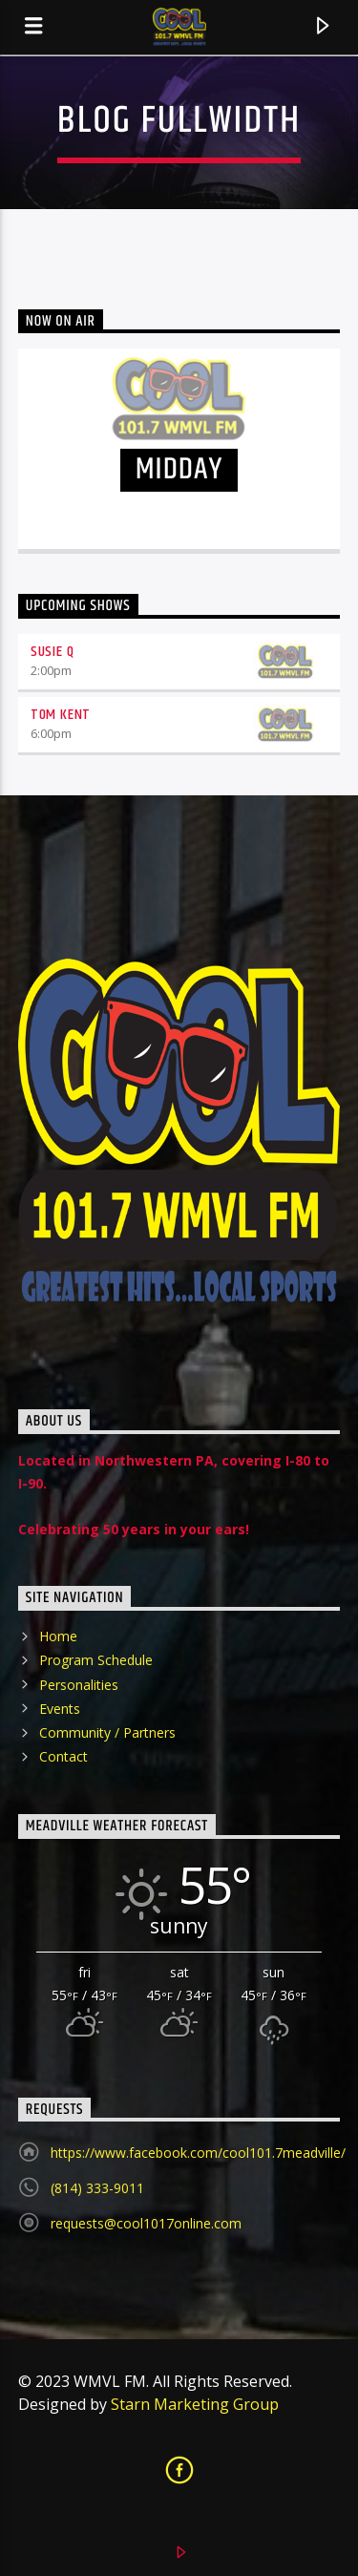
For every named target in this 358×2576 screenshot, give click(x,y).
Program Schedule (96, 1660)
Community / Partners (107, 1732)
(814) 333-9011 (97, 2188)
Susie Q (52, 652)
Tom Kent (61, 715)
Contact (63, 1756)
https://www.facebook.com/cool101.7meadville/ (198, 2152)
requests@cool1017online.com (146, 2223)
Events (59, 1709)
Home (58, 1636)
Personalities (78, 1685)
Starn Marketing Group (195, 2404)
